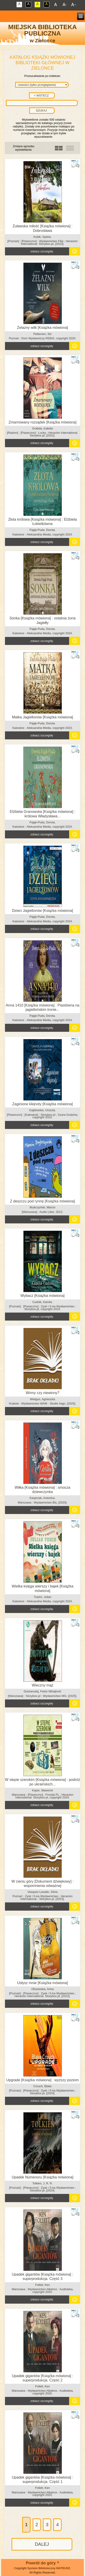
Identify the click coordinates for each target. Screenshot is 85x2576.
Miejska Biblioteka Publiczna (42, 30)
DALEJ (42, 2544)
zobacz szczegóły (41, 251)
